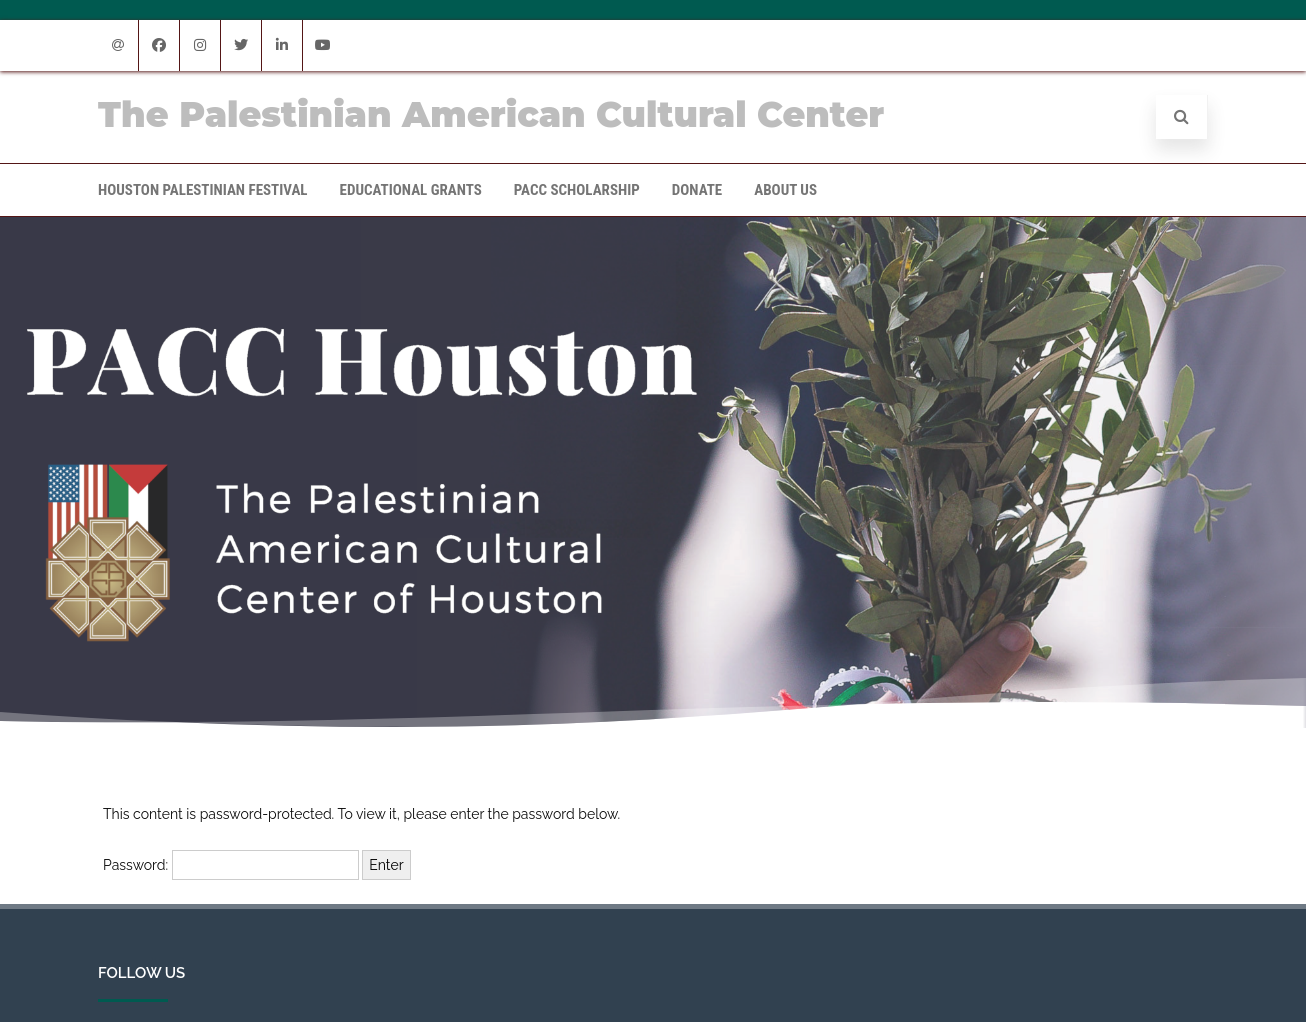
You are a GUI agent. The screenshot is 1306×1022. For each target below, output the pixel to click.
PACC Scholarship (577, 190)
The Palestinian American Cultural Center (491, 114)
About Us (785, 190)
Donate (697, 190)
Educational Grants (411, 190)
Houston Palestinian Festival (203, 190)
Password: (231, 865)
